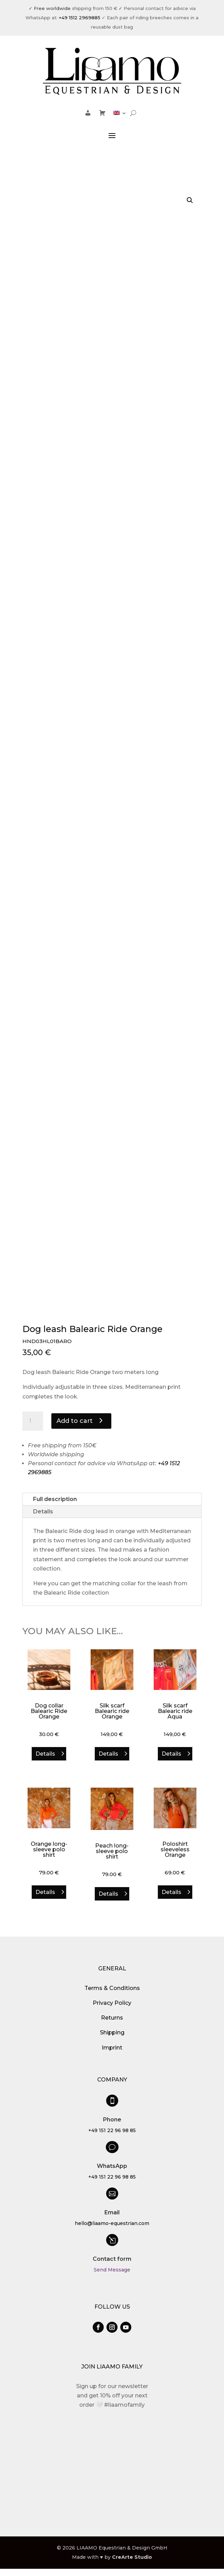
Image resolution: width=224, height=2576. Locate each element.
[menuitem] (119, 114)
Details (43, 1508)
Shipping (112, 2029)
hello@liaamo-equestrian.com (112, 2220)
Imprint (112, 2044)
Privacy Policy (112, 2000)
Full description (55, 1496)
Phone (112, 2117)
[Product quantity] (32, 1418)
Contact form (112, 2256)
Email (112, 2209)
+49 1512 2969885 (79, 17)
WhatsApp (112, 2163)
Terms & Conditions (112, 1985)
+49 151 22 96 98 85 (112, 2128)
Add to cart (75, 1418)
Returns (112, 2015)
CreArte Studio (132, 2554)
